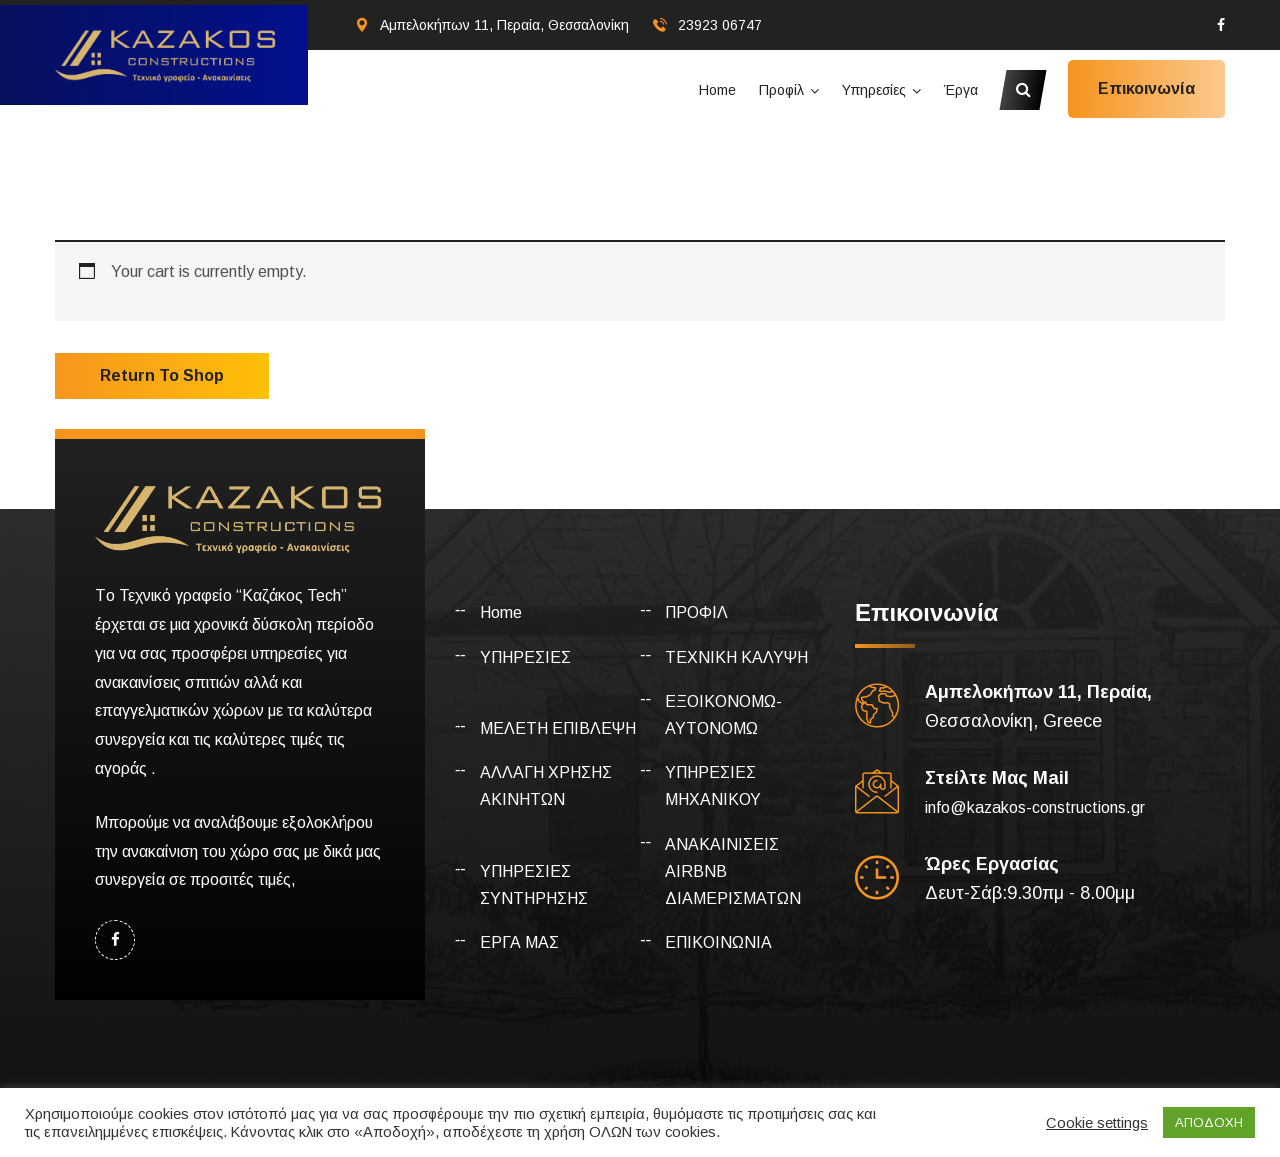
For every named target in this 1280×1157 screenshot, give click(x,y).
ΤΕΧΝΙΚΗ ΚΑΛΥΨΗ (736, 657)
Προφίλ (781, 90)
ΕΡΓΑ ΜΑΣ (519, 942)
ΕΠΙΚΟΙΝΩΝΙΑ (718, 942)
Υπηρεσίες (874, 90)
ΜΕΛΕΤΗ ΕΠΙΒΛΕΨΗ (558, 728)
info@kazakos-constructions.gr (1035, 807)
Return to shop (162, 375)
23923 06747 (720, 25)
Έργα (961, 90)
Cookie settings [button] (1097, 1123)
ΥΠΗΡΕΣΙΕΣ (525, 657)
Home (717, 90)
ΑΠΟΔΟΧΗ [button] (1209, 1122)
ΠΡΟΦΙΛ (696, 612)
